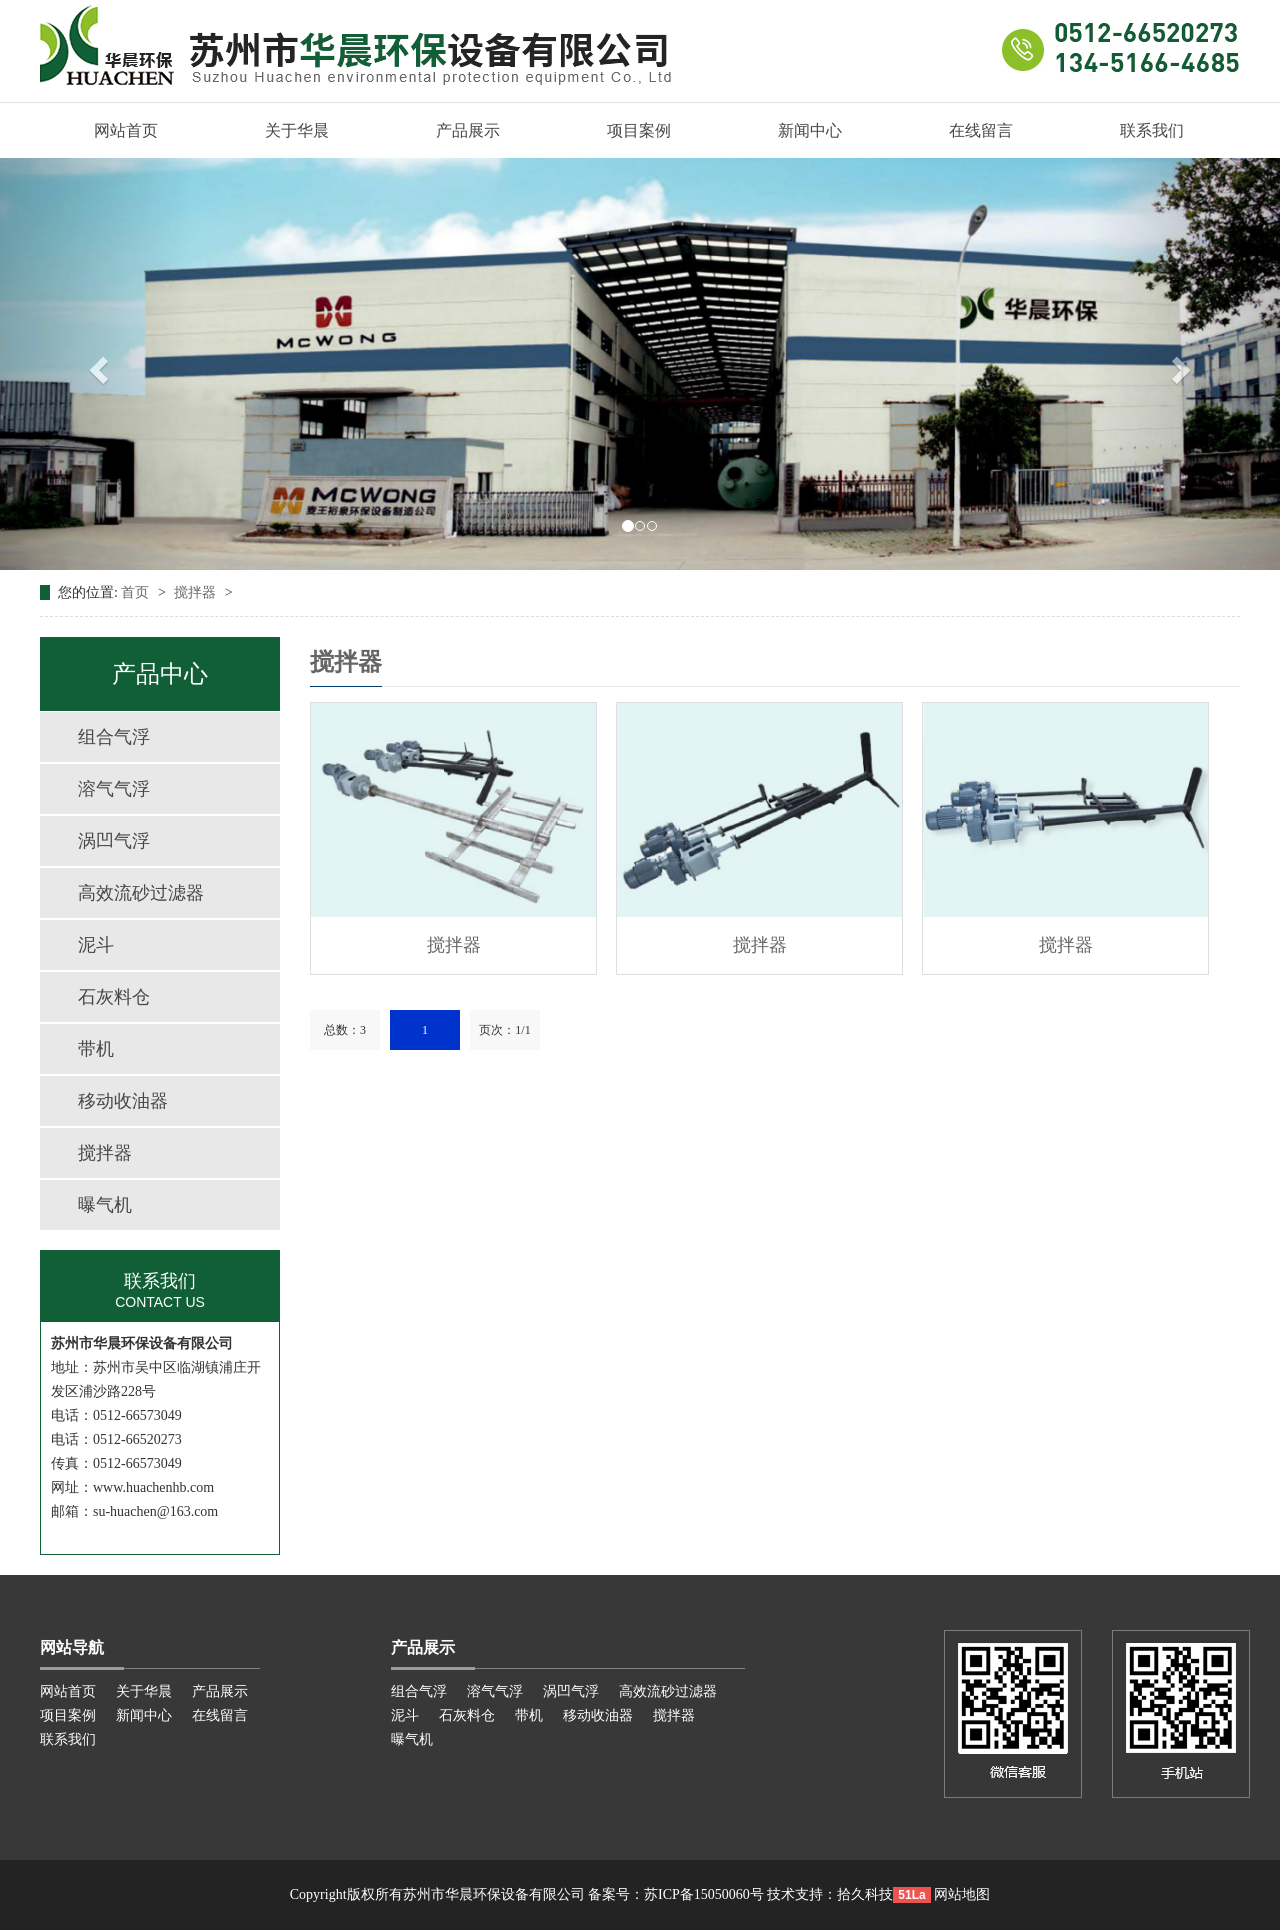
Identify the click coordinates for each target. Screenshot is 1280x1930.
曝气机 (105, 1205)
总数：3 (345, 1030)
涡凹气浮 (114, 841)
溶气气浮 (114, 789)
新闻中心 (810, 130)
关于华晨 (297, 130)
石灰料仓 (114, 997)
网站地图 (962, 1894)
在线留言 (981, 130)
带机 (96, 1049)
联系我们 (1152, 130)
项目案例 (639, 130)
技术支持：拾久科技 (830, 1894)
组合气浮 (114, 737)
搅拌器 (197, 592)
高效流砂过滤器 (141, 893)
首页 (137, 592)
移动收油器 (123, 1101)
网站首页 (126, 130)
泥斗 (96, 945)
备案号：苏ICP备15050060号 (676, 1894)
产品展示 (468, 130)
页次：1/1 (504, 1030)
